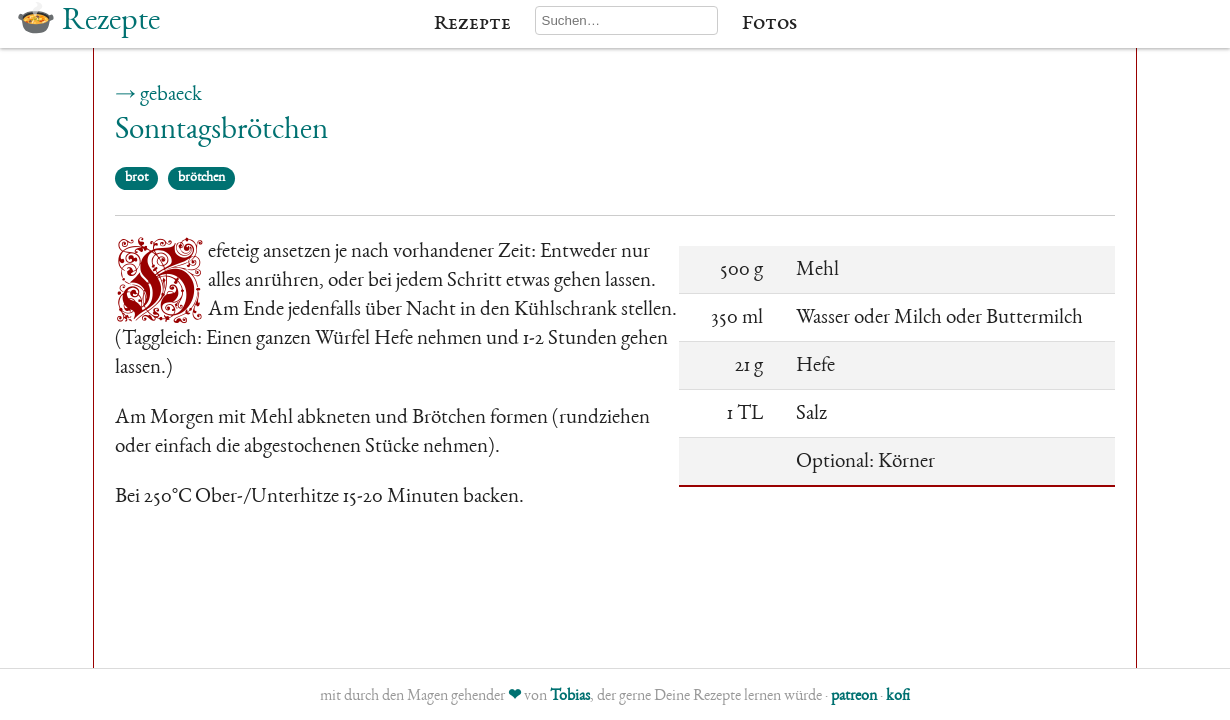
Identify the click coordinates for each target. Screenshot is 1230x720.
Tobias (570, 697)
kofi (898, 697)
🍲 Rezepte (88, 22)
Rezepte (472, 24)
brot (136, 178)
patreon (854, 697)
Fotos (769, 24)
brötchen (201, 178)
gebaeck (171, 95)
